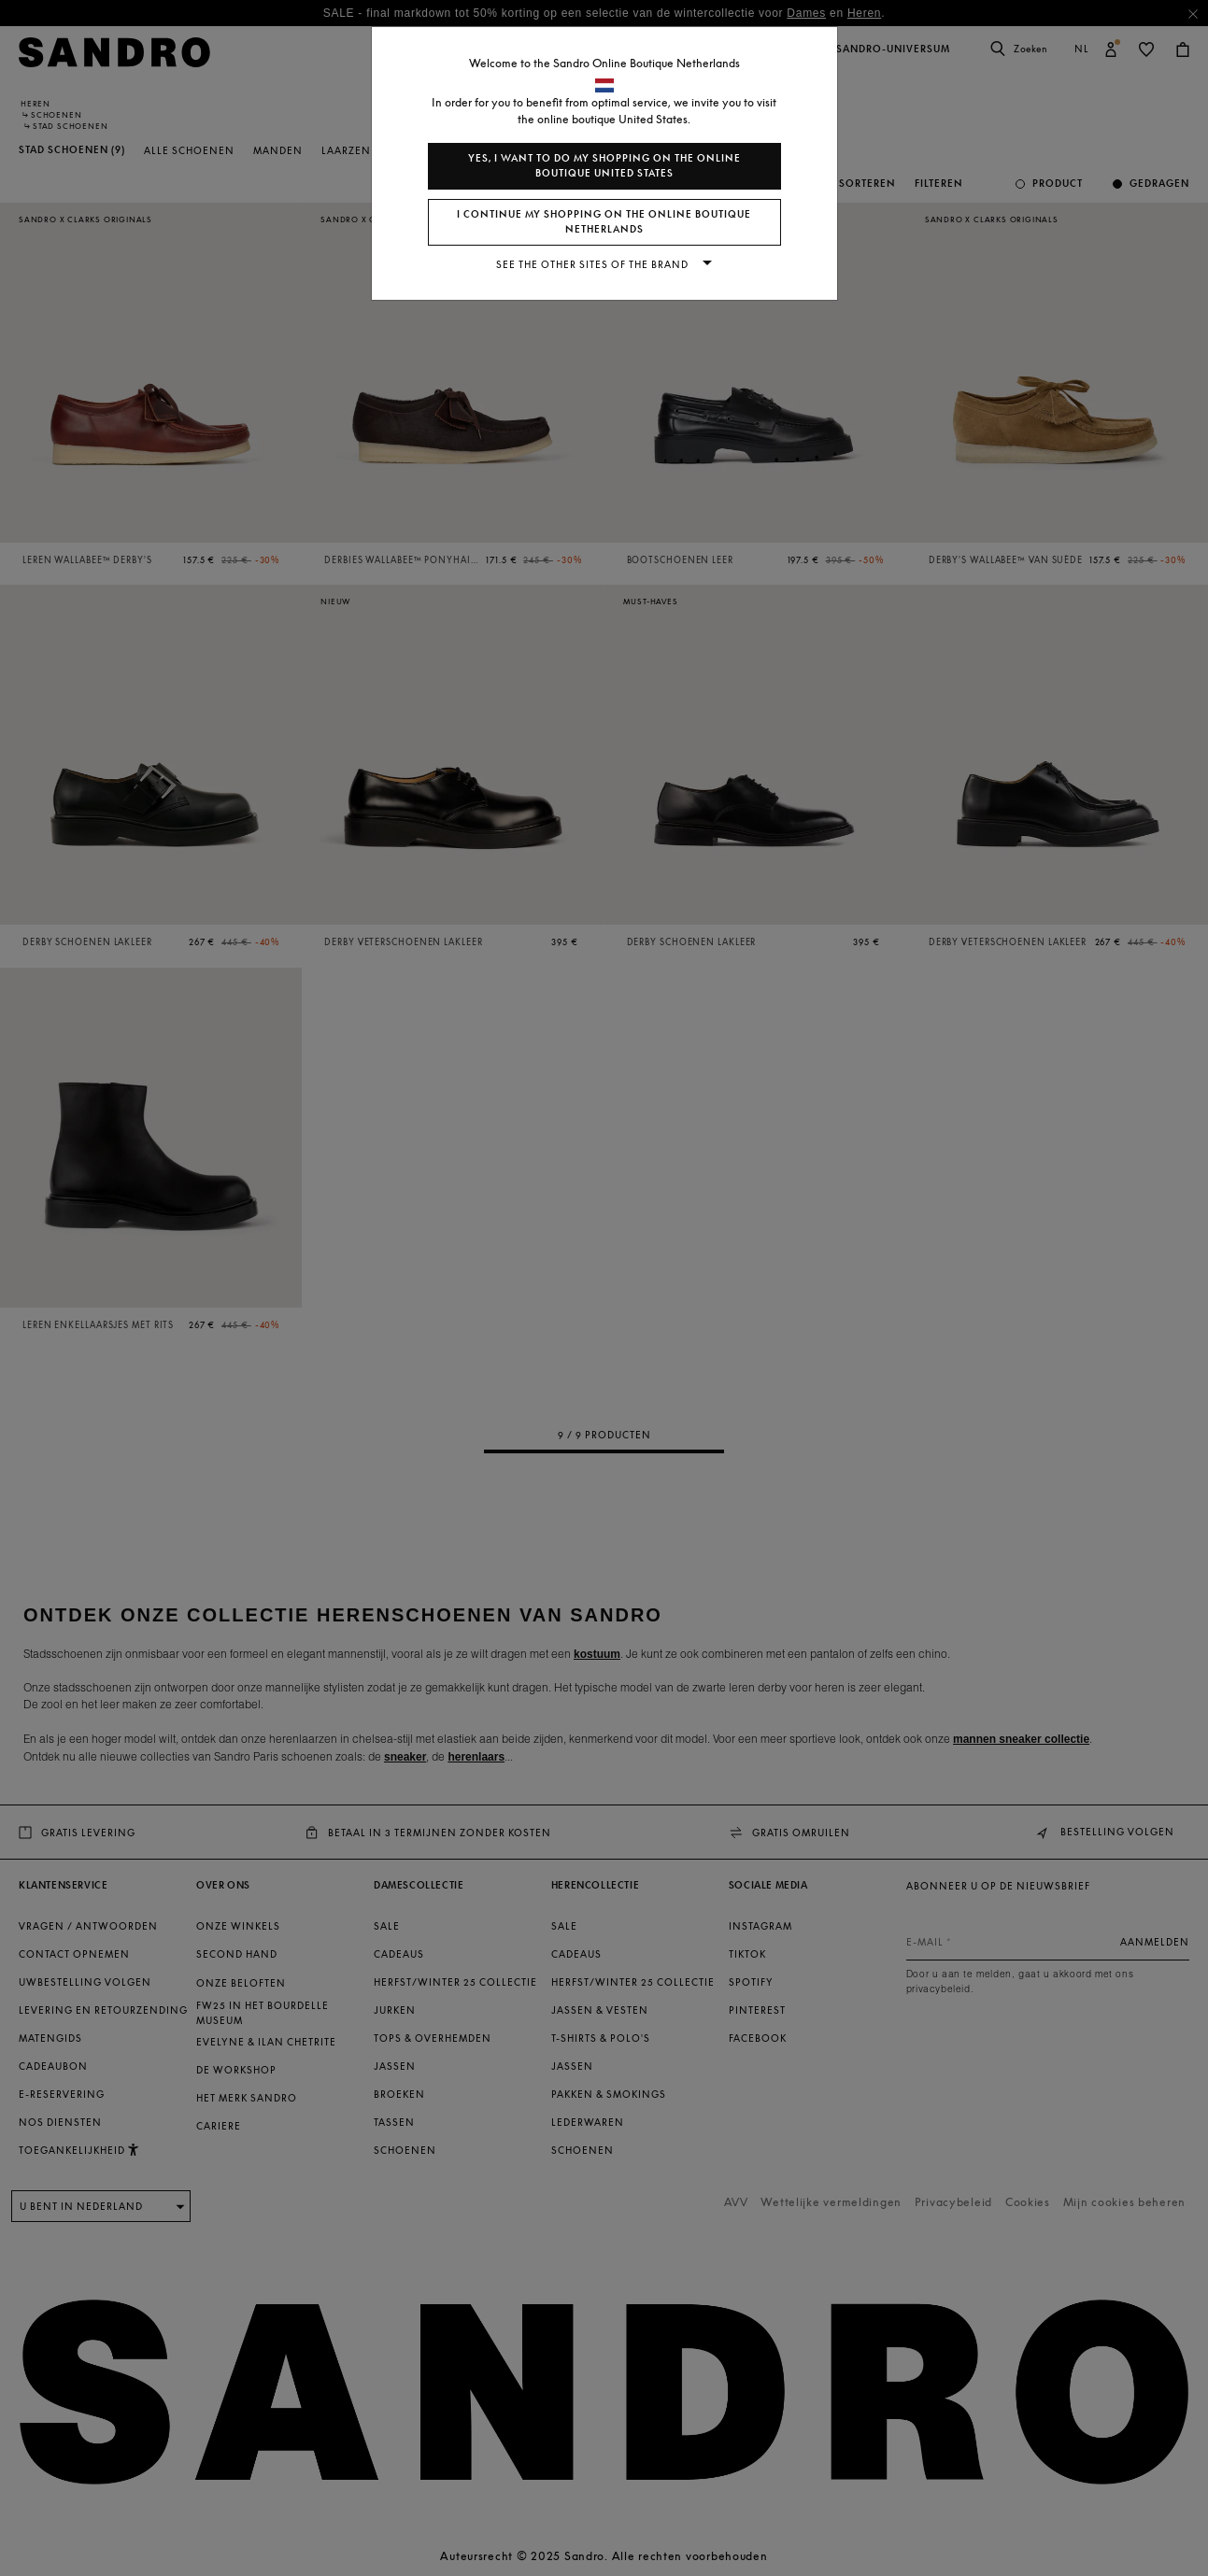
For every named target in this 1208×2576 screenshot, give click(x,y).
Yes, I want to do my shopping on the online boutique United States (604, 165)
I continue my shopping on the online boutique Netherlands (604, 221)
